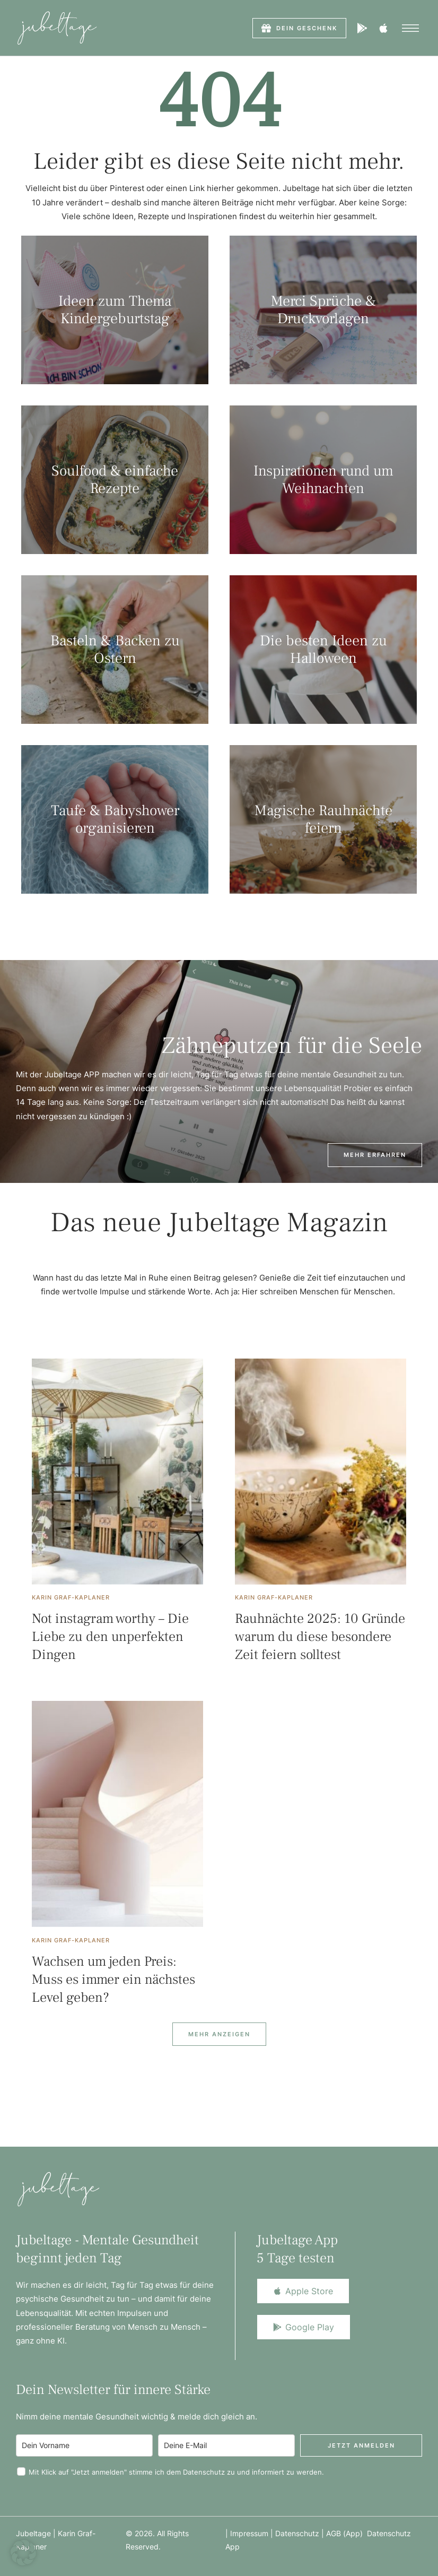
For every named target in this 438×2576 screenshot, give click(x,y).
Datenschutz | (300, 2533)
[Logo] (57, 28)
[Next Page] (219, 2034)
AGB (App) (346, 2533)
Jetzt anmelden (361, 2445)
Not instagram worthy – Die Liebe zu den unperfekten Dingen (110, 1637)
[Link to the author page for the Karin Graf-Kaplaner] (71, 1597)
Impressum (249, 2533)
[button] (299, 28)
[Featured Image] (117, 1472)
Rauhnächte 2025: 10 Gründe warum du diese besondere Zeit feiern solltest (320, 1637)
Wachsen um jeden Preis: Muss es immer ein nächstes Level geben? (113, 1979)
